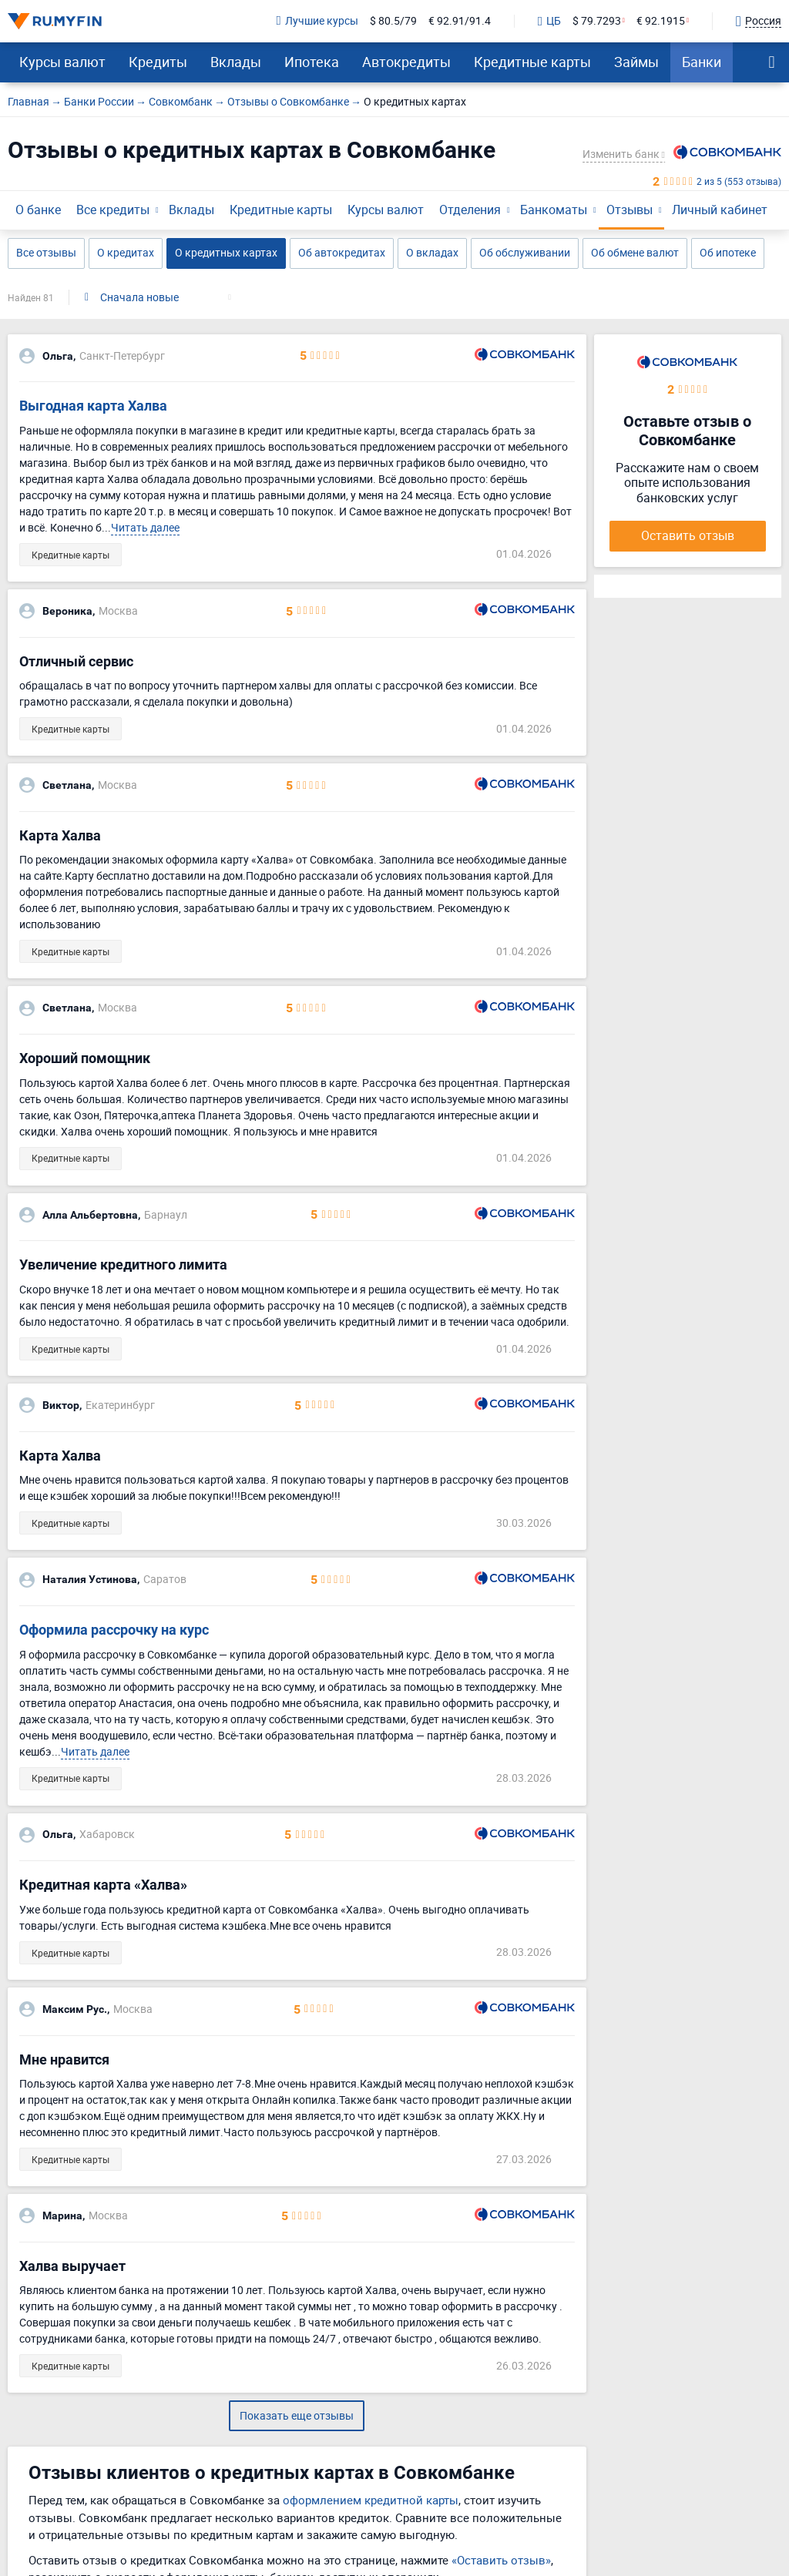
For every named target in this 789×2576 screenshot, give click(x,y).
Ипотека (311, 61)
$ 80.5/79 (393, 21)
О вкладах (432, 252)
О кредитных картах (226, 252)
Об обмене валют (635, 252)
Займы (636, 61)
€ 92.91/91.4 (459, 21)
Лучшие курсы (317, 21)
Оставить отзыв (687, 535)
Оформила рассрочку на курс (114, 1630)
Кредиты (158, 61)
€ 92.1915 (660, 21)
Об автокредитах (341, 252)
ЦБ (549, 22)
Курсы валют (62, 61)
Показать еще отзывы (297, 2415)
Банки (701, 61)
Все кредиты (112, 209)
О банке (38, 209)
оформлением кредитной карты (370, 2499)
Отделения (470, 209)
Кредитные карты (532, 61)
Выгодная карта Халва (93, 405)
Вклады (235, 61)
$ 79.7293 (596, 21)
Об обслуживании (524, 252)
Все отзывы (46, 252)
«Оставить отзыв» (501, 2560)
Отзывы (629, 209)
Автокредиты (406, 61)
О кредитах (125, 252)
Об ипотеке (728, 252)
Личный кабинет (719, 209)
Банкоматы (553, 209)
